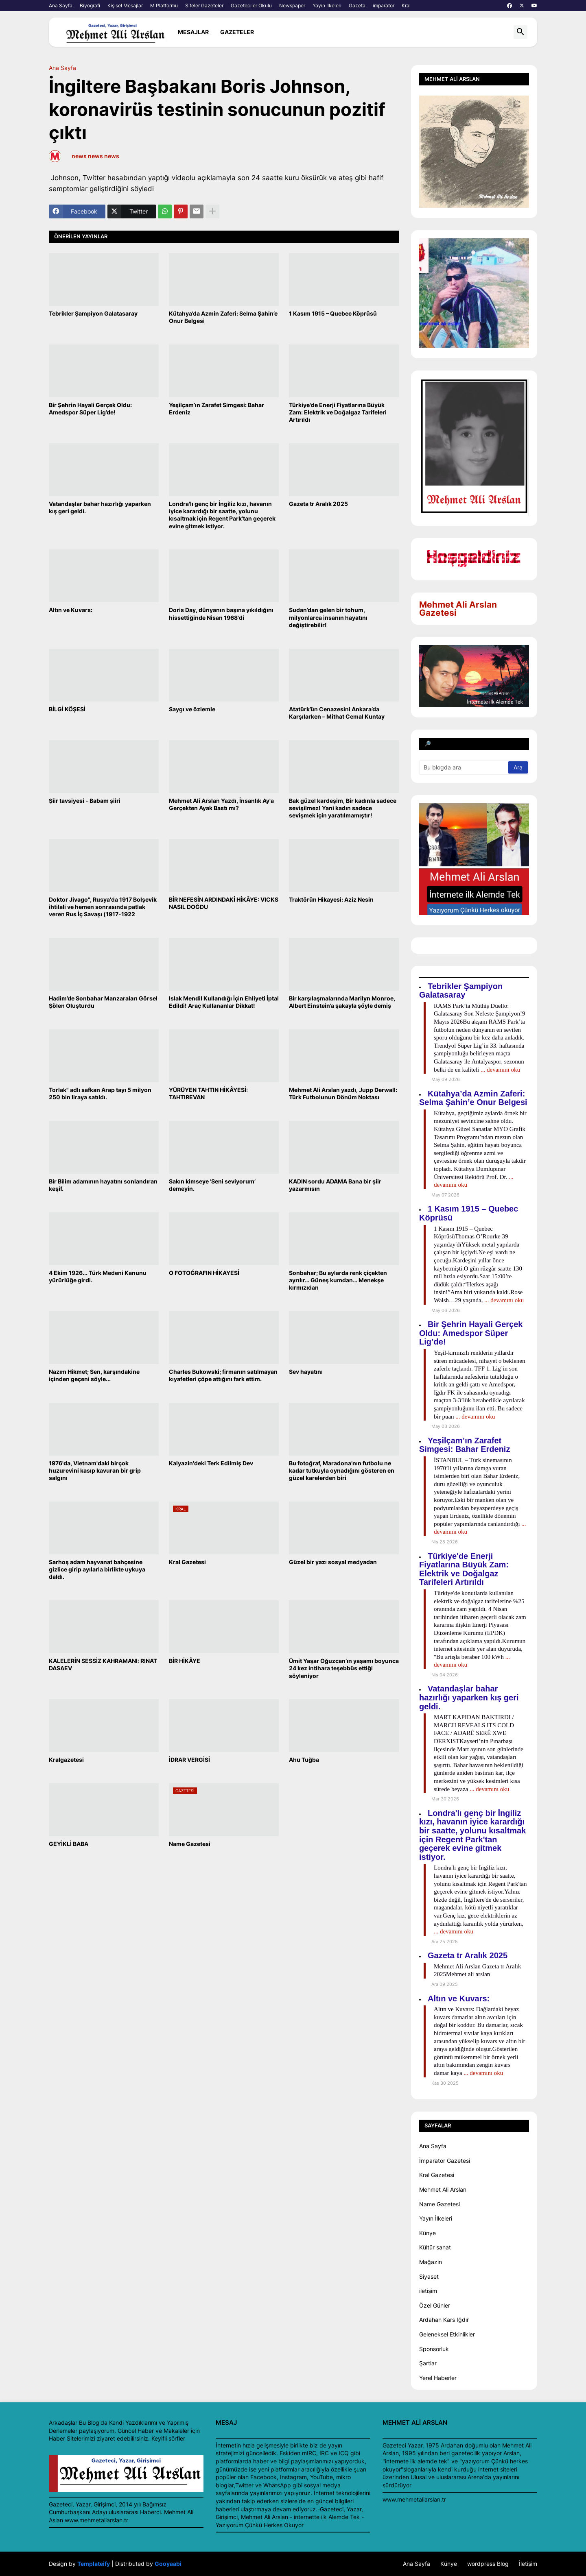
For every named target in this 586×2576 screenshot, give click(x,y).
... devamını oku (500, 1069)
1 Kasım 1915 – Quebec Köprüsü (333, 313)
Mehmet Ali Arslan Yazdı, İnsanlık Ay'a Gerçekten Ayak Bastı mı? (221, 804)
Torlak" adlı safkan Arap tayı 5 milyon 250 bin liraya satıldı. (100, 1093)
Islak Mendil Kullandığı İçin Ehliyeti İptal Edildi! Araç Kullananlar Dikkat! (224, 1002)
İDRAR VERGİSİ (189, 1759)
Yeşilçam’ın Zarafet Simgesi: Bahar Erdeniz (216, 408)
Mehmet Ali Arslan (442, 2189)
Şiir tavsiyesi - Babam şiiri (84, 800)
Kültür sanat (435, 2247)
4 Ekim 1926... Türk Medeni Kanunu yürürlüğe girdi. (97, 1276)
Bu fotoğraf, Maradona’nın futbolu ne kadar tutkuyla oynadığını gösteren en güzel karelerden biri (341, 1470)
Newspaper (292, 5)
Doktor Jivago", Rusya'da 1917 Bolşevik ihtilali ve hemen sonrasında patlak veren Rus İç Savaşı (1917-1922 (103, 907)
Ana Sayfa (60, 5)
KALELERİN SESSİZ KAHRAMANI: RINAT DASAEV (103, 1664)
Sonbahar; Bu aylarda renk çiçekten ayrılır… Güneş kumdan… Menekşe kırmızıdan (338, 1280)
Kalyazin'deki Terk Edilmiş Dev (211, 1463)
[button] (520, 32)
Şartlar (428, 2363)
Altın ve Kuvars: (70, 609)
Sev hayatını (306, 1371)
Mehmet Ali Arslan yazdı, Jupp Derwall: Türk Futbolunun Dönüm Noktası (343, 1093)
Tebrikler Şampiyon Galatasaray (93, 313)
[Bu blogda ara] (464, 767)
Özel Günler (434, 2305)
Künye (427, 2232)
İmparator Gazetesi (444, 2160)
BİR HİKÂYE (184, 1660)
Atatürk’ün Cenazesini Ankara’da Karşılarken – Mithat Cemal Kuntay (337, 713)
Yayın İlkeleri (327, 5)
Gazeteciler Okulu (251, 5)
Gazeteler (237, 31)
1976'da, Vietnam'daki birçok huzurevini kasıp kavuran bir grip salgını (95, 1470)
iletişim (428, 2290)
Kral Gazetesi (187, 1561)
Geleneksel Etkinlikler (447, 2334)
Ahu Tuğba (304, 1759)
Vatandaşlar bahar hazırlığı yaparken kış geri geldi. (100, 507)
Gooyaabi (168, 2563)
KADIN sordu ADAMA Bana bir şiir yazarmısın (335, 1185)
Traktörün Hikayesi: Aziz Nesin (331, 899)
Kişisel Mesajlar (125, 5)
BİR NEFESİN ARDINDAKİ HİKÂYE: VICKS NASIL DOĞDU (223, 903)
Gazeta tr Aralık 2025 (318, 503)
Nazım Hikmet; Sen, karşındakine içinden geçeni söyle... (94, 1375)
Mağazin (430, 2261)
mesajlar (193, 31)
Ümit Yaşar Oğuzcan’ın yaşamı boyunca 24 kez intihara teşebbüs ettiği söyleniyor (344, 1668)
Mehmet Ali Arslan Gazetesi (458, 608)
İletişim (528, 2563)
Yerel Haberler (438, 2377)
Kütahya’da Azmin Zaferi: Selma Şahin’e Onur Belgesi (223, 317)
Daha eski (381, 1873)
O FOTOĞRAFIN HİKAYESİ (204, 1272)
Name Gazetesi (189, 1843)
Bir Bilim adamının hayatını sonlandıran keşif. (103, 1185)
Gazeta (357, 5)
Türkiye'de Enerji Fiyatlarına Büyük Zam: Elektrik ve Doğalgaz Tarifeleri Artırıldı (338, 412)
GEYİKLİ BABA (68, 1843)
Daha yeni (66, 1873)
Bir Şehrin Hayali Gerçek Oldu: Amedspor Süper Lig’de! (90, 408)
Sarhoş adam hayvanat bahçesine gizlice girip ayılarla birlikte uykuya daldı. (97, 1569)
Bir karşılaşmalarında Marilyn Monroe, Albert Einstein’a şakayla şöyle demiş (342, 1002)
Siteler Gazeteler (204, 5)
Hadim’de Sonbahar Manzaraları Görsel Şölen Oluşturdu (103, 1002)
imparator (383, 5)
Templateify (93, 2563)
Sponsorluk (434, 2348)
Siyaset (429, 2276)
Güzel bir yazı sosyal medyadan (333, 1561)
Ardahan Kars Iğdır (444, 2319)
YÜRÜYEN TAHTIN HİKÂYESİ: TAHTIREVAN (208, 1093)
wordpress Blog (488, 2563)
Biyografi (90, 5)
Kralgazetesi (66, 1759)
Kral (406, 5)
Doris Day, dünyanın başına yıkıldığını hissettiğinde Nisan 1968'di (221, 613)
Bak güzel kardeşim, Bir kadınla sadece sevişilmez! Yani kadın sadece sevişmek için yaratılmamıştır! (342, 808)
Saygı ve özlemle (192, 709)
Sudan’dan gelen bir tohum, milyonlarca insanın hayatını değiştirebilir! (328, 617)
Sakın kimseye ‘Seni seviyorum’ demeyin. (212, 1185)
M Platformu (164, 5)
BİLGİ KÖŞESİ (67, 709)
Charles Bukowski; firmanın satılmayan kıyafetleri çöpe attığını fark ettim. (223, 1375)
